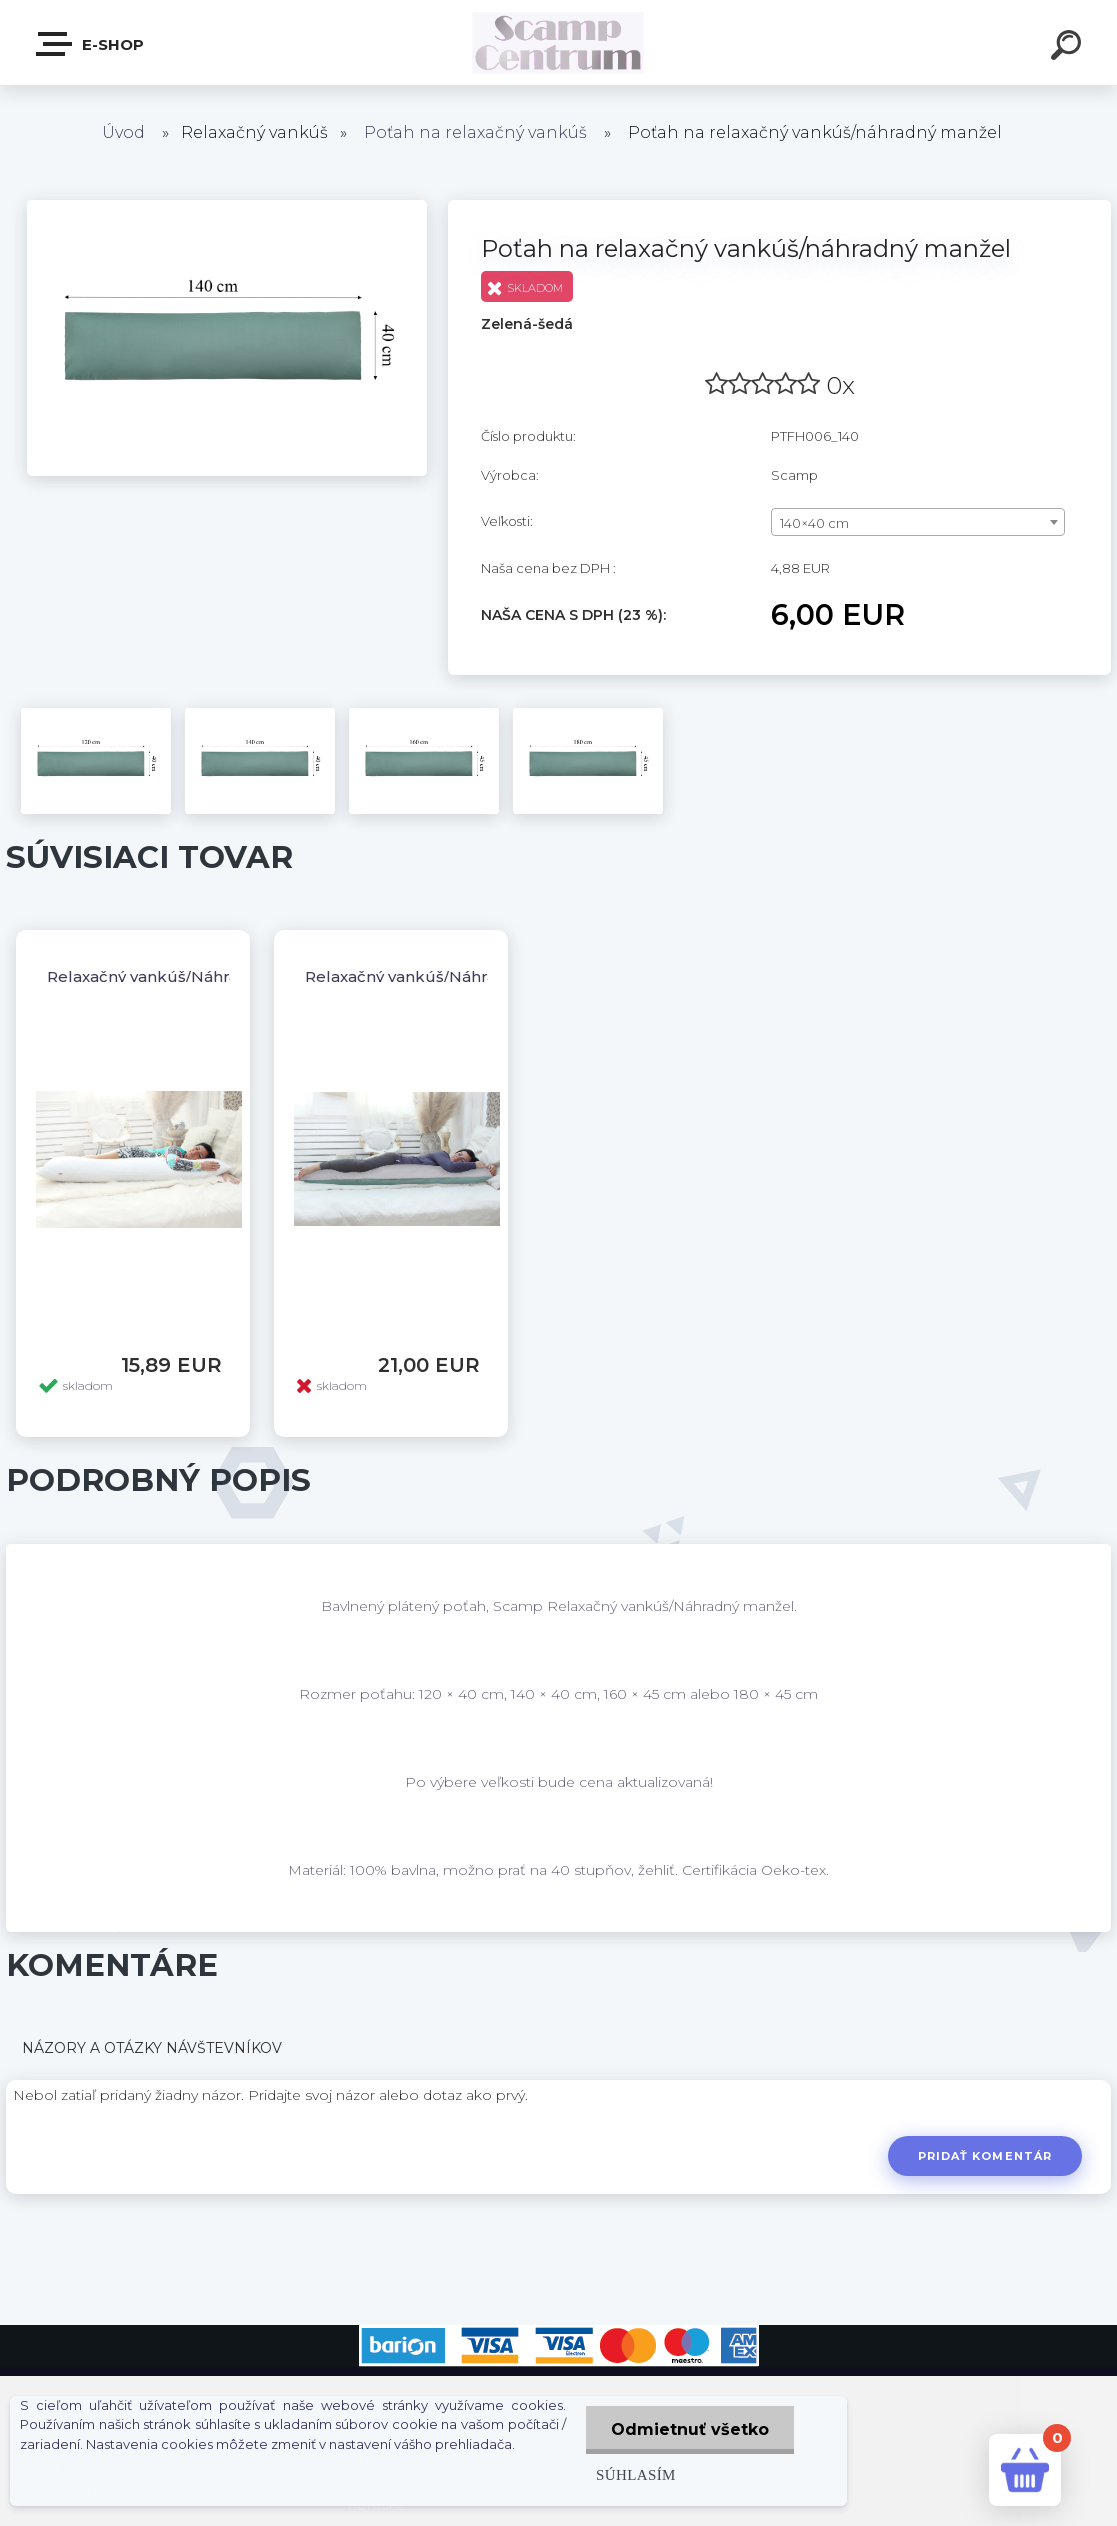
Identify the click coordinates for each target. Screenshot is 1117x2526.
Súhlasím (636, 2474)
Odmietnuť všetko (690, 2429)
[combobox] (918, 522)
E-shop (91, 44)
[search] (1069, 48)
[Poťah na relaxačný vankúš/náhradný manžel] (227, 207)
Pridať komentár (985, 2156)
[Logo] (558, 42)
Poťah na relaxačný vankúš (475, 132)
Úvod (123, 132)
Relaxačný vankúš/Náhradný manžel (188, 976)
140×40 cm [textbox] (814, 523)
